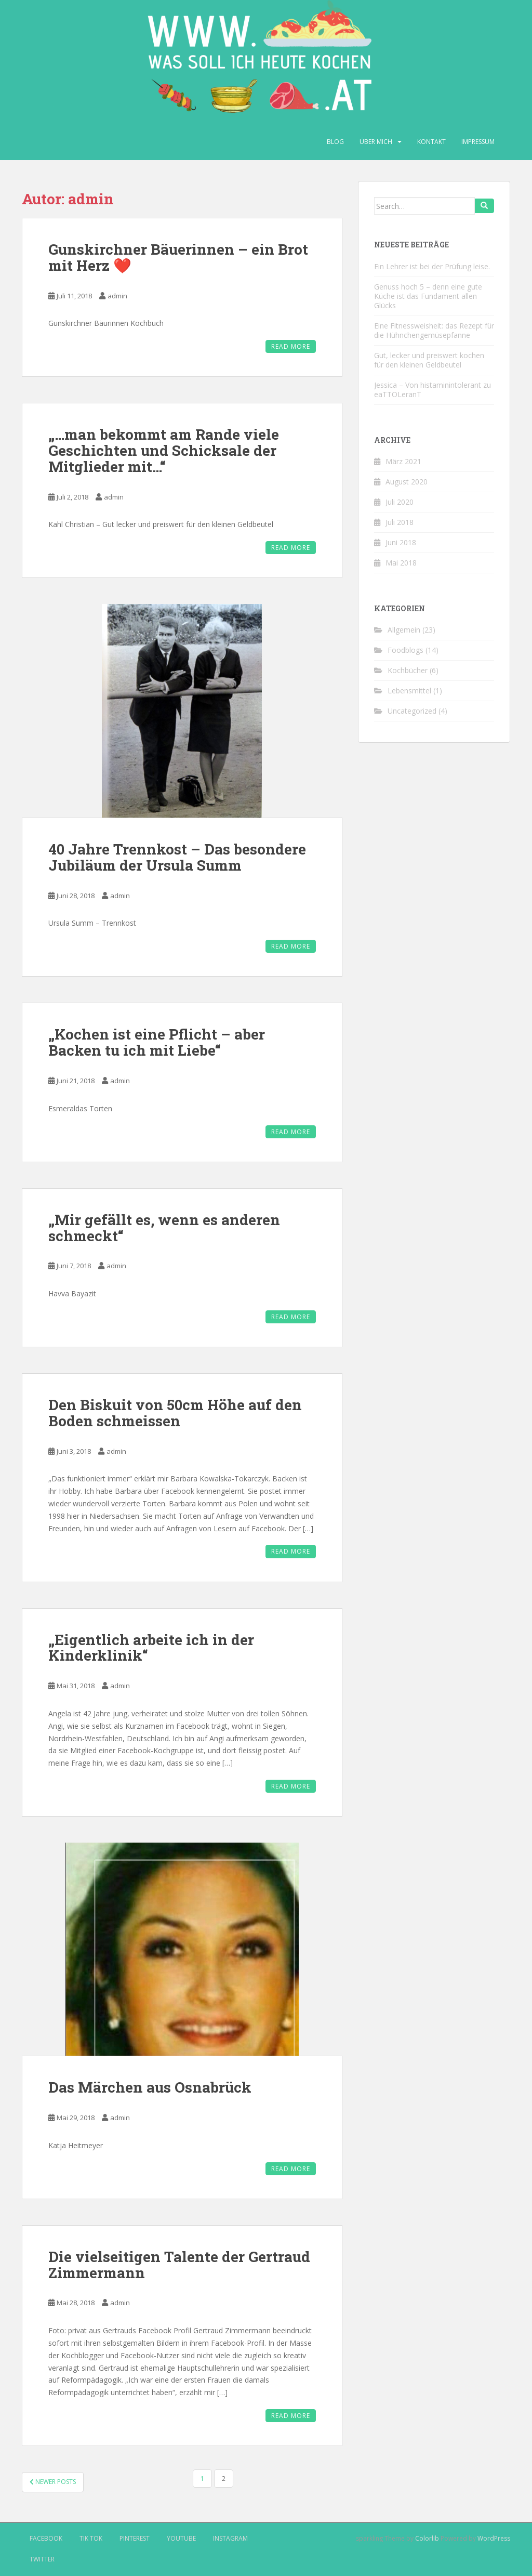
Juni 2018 (400, 542)
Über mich (376, 141)
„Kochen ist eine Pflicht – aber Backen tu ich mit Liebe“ (156, 1042)
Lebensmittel (409, 690)
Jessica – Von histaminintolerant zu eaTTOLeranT (432, 389)
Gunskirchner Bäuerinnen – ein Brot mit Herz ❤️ (178, 257)
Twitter (42, 2559)
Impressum (478, 141)
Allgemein (404, 630)
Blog (335, 141)
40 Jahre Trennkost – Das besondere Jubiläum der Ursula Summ (177, 857)
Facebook (46, 2538)
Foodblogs (405, 650)
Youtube (181, 2538)
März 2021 (403, 461)
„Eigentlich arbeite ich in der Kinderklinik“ (151, 1647)
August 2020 (406, 482)
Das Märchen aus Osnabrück (149, 2087)
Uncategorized (412, 711)
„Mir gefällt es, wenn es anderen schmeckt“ (164, 1227)
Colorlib (427, 2538)
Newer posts (53, 2481)
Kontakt (431, 141)
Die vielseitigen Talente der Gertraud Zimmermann (179, 2264)
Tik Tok (90, 2538)
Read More (290, 346)
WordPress (493, 2538)
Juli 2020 (399, 502)
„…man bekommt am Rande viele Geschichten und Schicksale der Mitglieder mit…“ (163, 450)
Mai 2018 (401, 563)
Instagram (230, 2538)
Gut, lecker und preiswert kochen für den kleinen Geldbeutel (429, 360)
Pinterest (134, 2538)
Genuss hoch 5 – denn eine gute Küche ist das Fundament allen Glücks (428, 296)
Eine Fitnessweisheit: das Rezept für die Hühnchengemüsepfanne (434, 330)
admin (117, 295)
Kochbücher (408, 670)
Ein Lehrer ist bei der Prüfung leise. (432, 266)
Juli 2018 (399, 522)
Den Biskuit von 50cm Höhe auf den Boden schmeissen (175, 1412)
